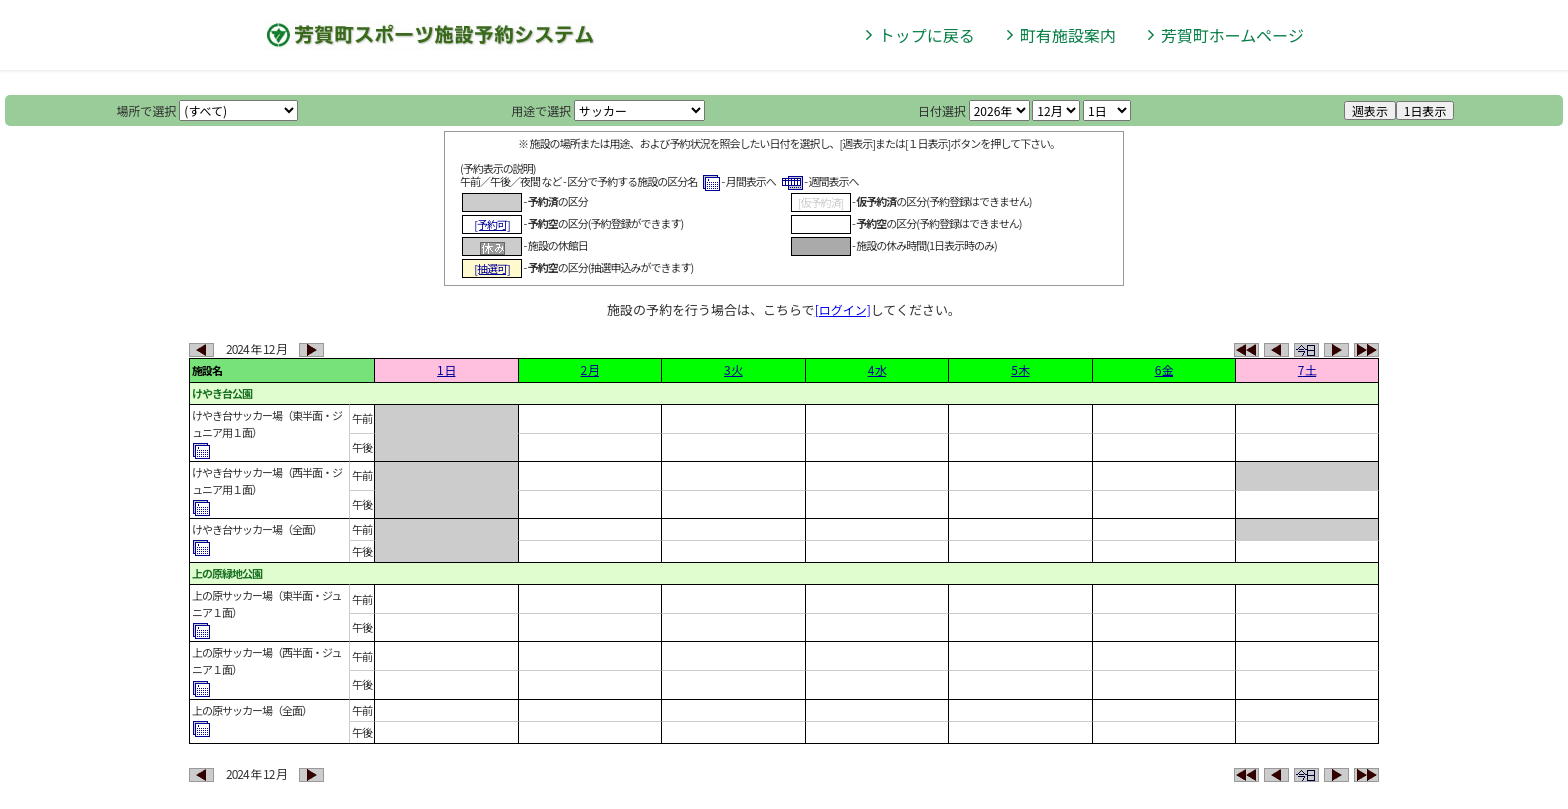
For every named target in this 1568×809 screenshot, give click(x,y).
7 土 (1307, 369)
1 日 (446, 369)
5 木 (1020, 369)
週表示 (1370, 110)
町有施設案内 (1068, 35)
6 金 (1164, 369)
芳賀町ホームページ (1232, 35)
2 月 (590, 369)
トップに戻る (927, 35)
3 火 (733, 369)
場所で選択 (147, 110)
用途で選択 (541, 110)
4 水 (877, 369)
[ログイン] (843, 309)
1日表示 (1425, 110)
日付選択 (942, 110)
